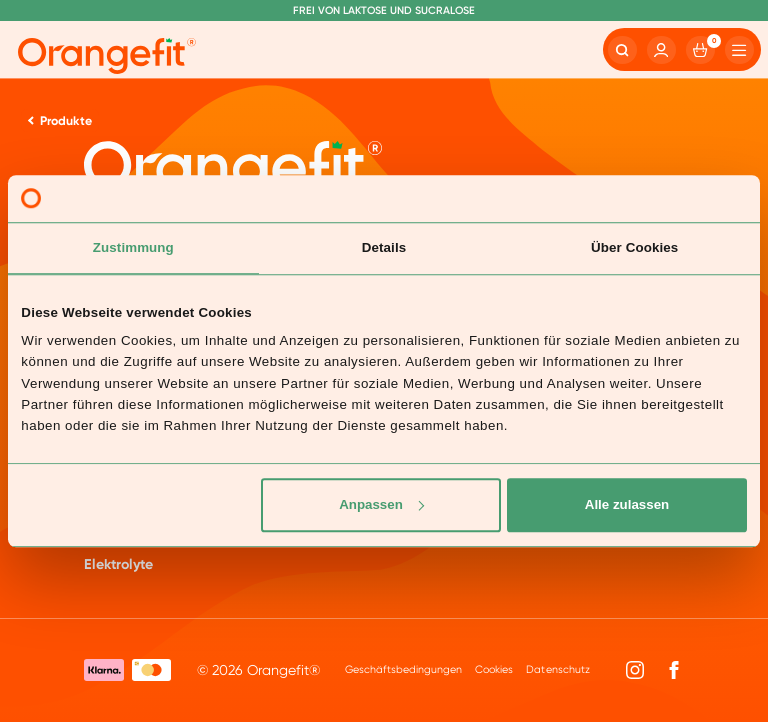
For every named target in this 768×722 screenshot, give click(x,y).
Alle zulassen (627, 504)
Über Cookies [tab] (634, 247)
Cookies (494, 669)
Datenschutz (557, 669)
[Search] (622, 50)
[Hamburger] (739, 50)
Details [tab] (384, 247)
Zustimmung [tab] (133, 247)
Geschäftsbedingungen (403, 669)
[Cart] (700, 50)
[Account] (661, 50)
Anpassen (381, 504)
